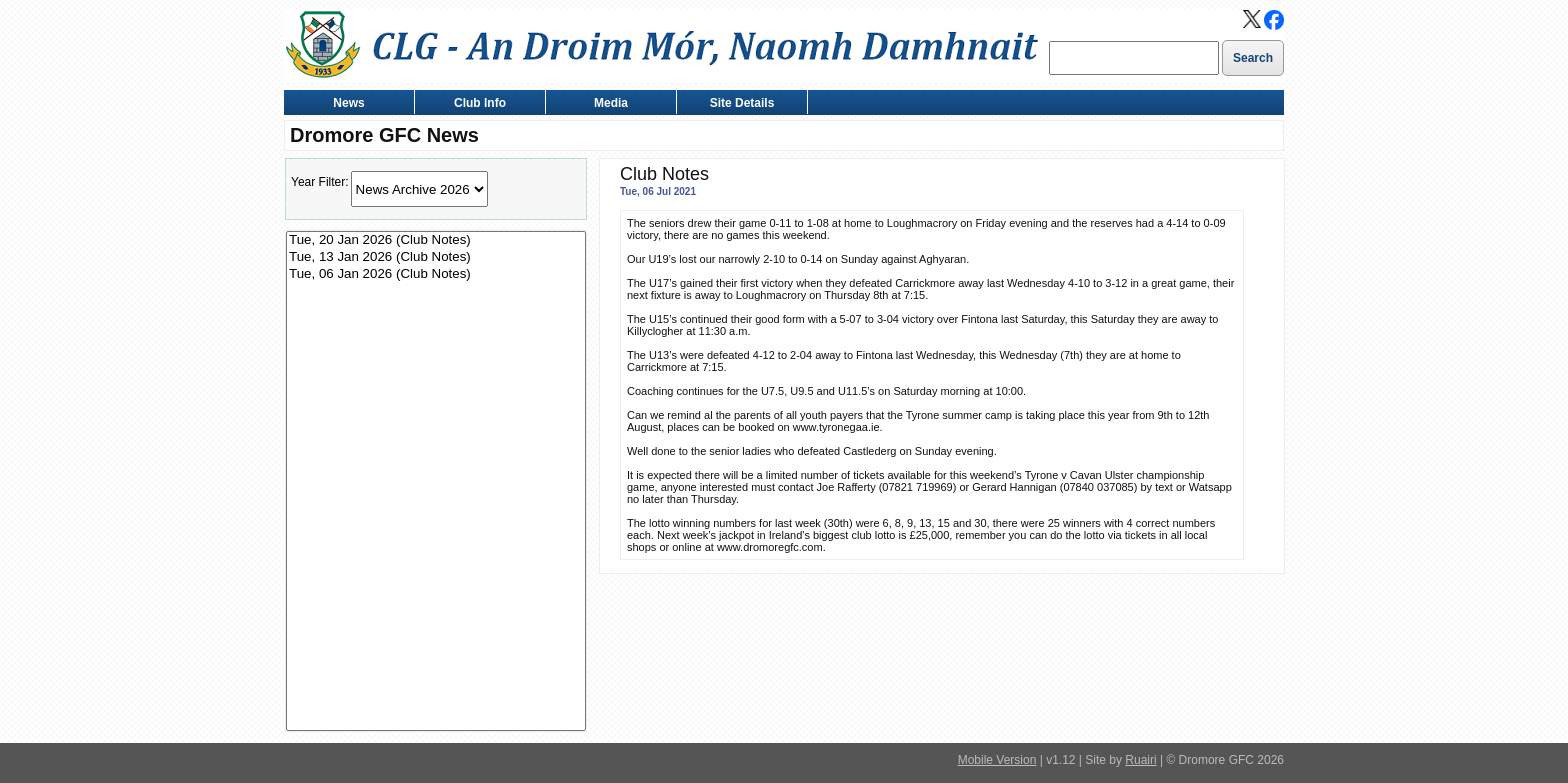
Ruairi (1140, 760)
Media (606, 104)
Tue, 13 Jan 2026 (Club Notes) (436, 257)
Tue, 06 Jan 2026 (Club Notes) (436, 274)
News (344, 104)
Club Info (475, 104)
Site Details (737, 104)
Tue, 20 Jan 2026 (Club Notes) (436, 240)
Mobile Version (997, 760)
